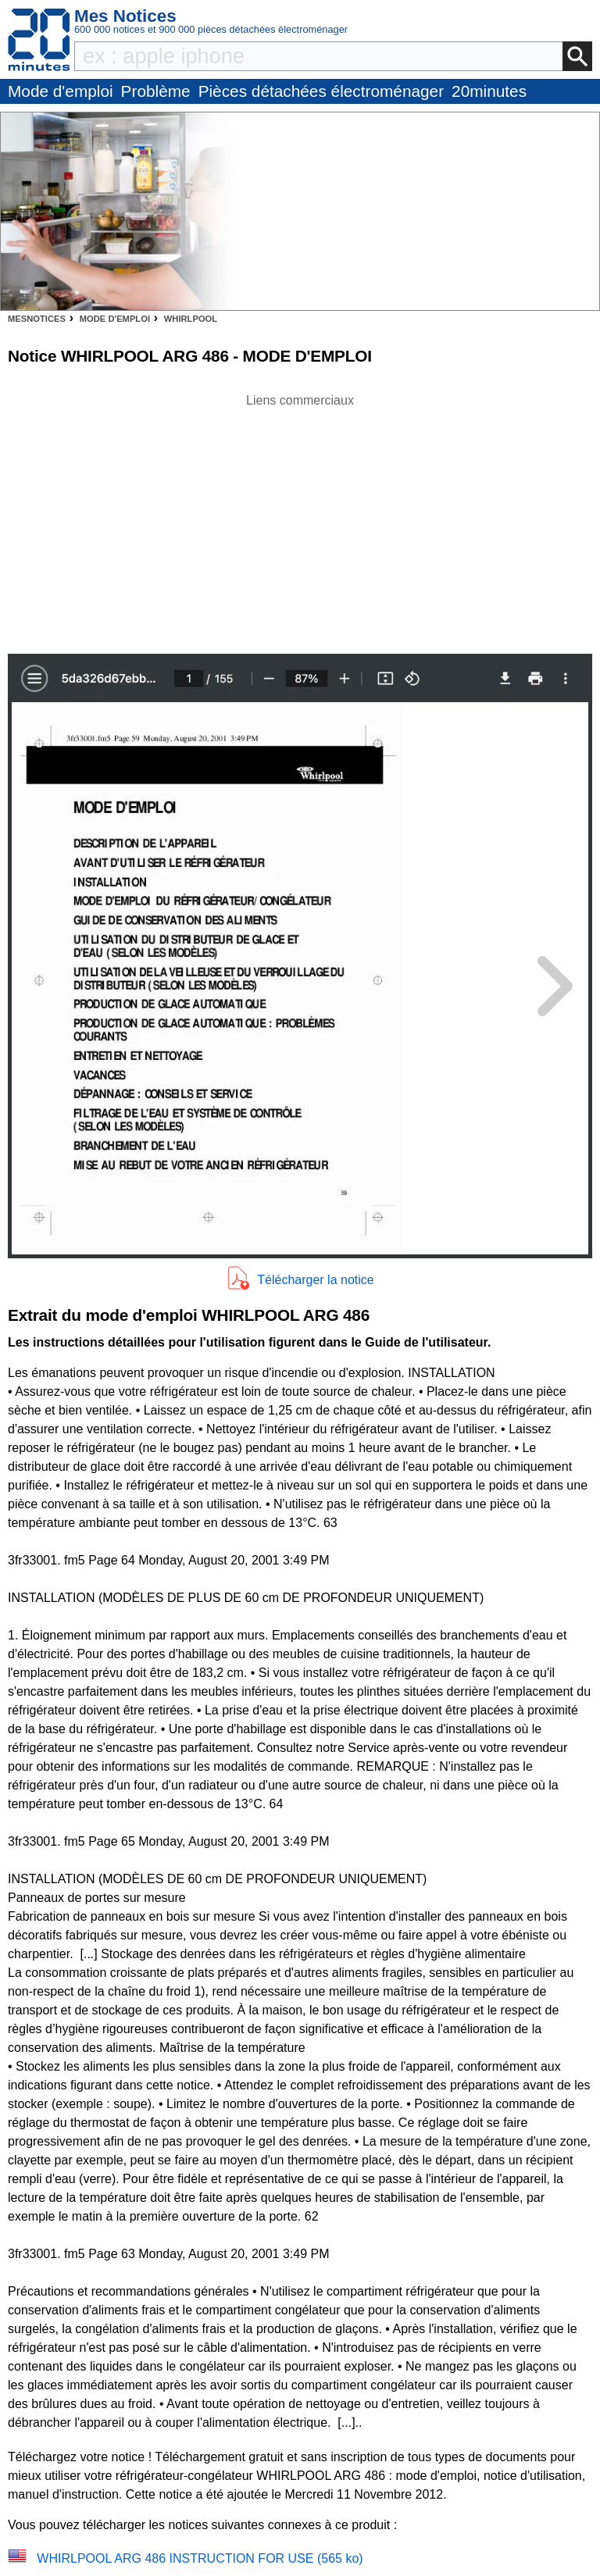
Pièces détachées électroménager (321, 91)
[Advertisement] (300, 519)
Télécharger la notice (315, 1279)
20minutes (489, 91)
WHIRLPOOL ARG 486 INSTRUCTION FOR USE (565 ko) (199, 2558)
